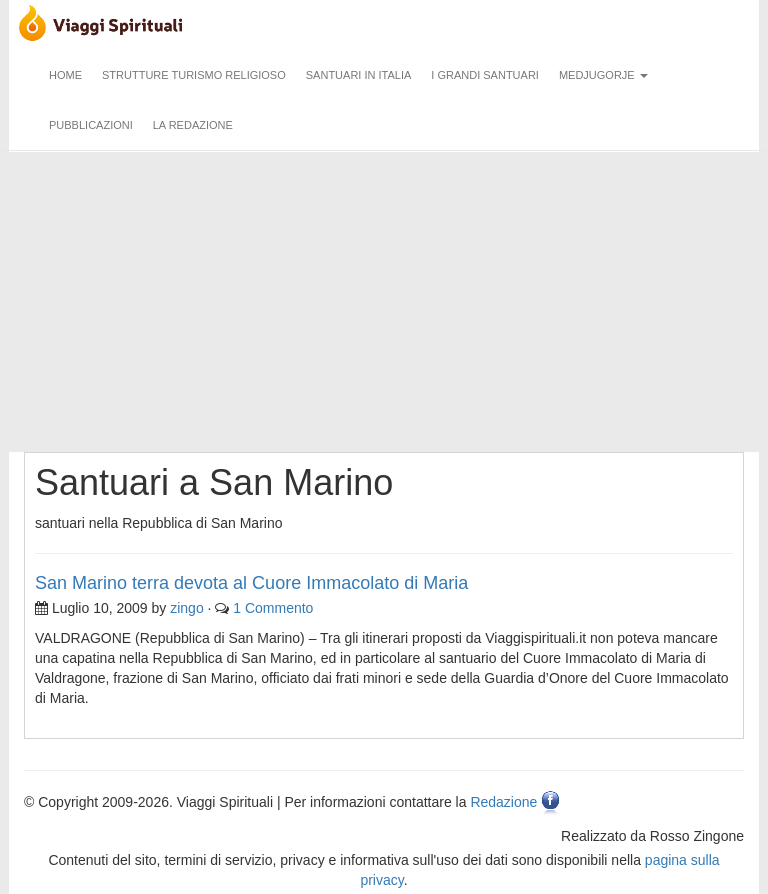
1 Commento (273, 608)
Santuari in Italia (359, 75)
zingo (186, 608)
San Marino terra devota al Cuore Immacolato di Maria (251, 583)
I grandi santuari (485, 75)
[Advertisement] (384, 302)
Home (65, 75)
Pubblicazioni (91, 125)
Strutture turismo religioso (194, 75)
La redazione (193, 125)
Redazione (503, 803)
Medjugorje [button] (603, 75)
